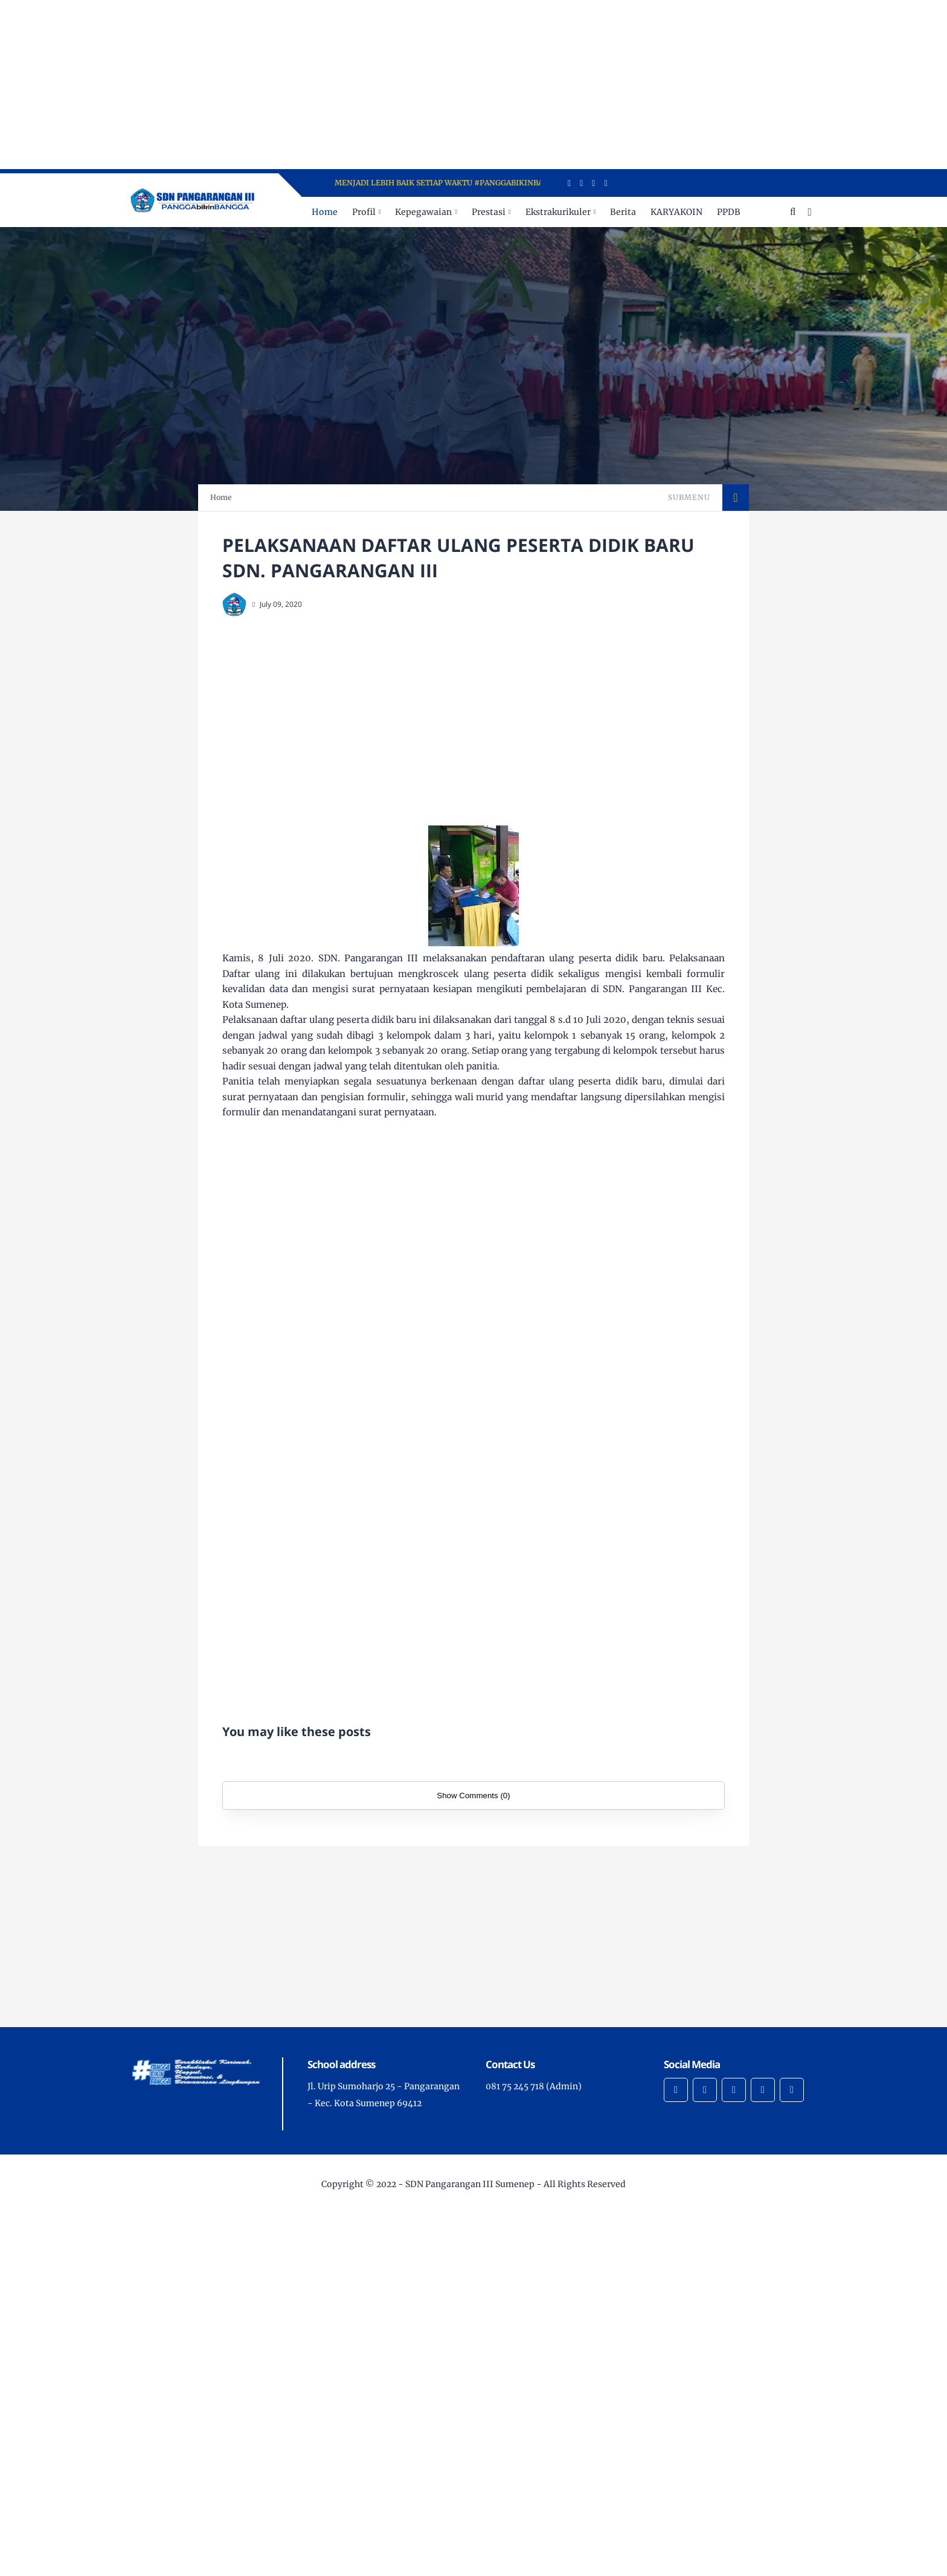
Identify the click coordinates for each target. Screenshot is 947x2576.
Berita (623, 212)
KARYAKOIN (676, 212)
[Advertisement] (362, 84)
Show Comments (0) (473, 1795)
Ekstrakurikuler (558, 212)
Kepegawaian (423, 212)
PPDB (728, 212)
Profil (364, 212)
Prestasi (489, 212)
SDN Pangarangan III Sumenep (469, 2184)
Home (325, 212)
